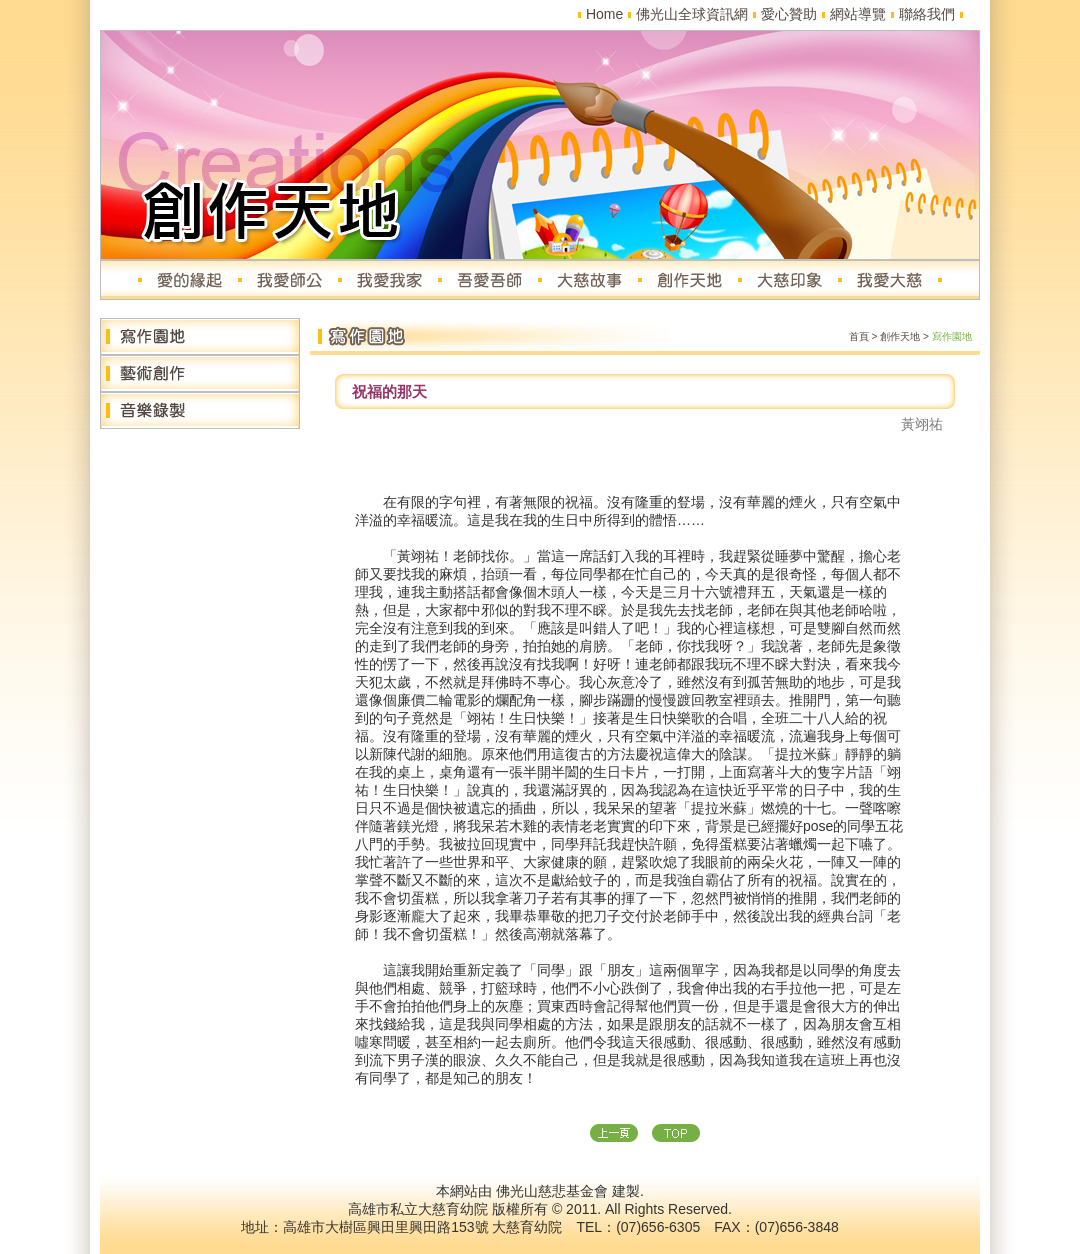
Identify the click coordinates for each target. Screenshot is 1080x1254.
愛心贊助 (789, 14)
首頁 (859, 336)
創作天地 (900, 336)
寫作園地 (952, 336)
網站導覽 (858, 14)
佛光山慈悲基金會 (552, 1191)
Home (604, 14)
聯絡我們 (927, 14)
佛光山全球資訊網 (692, 14)
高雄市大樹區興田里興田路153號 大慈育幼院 (422, 1227)
